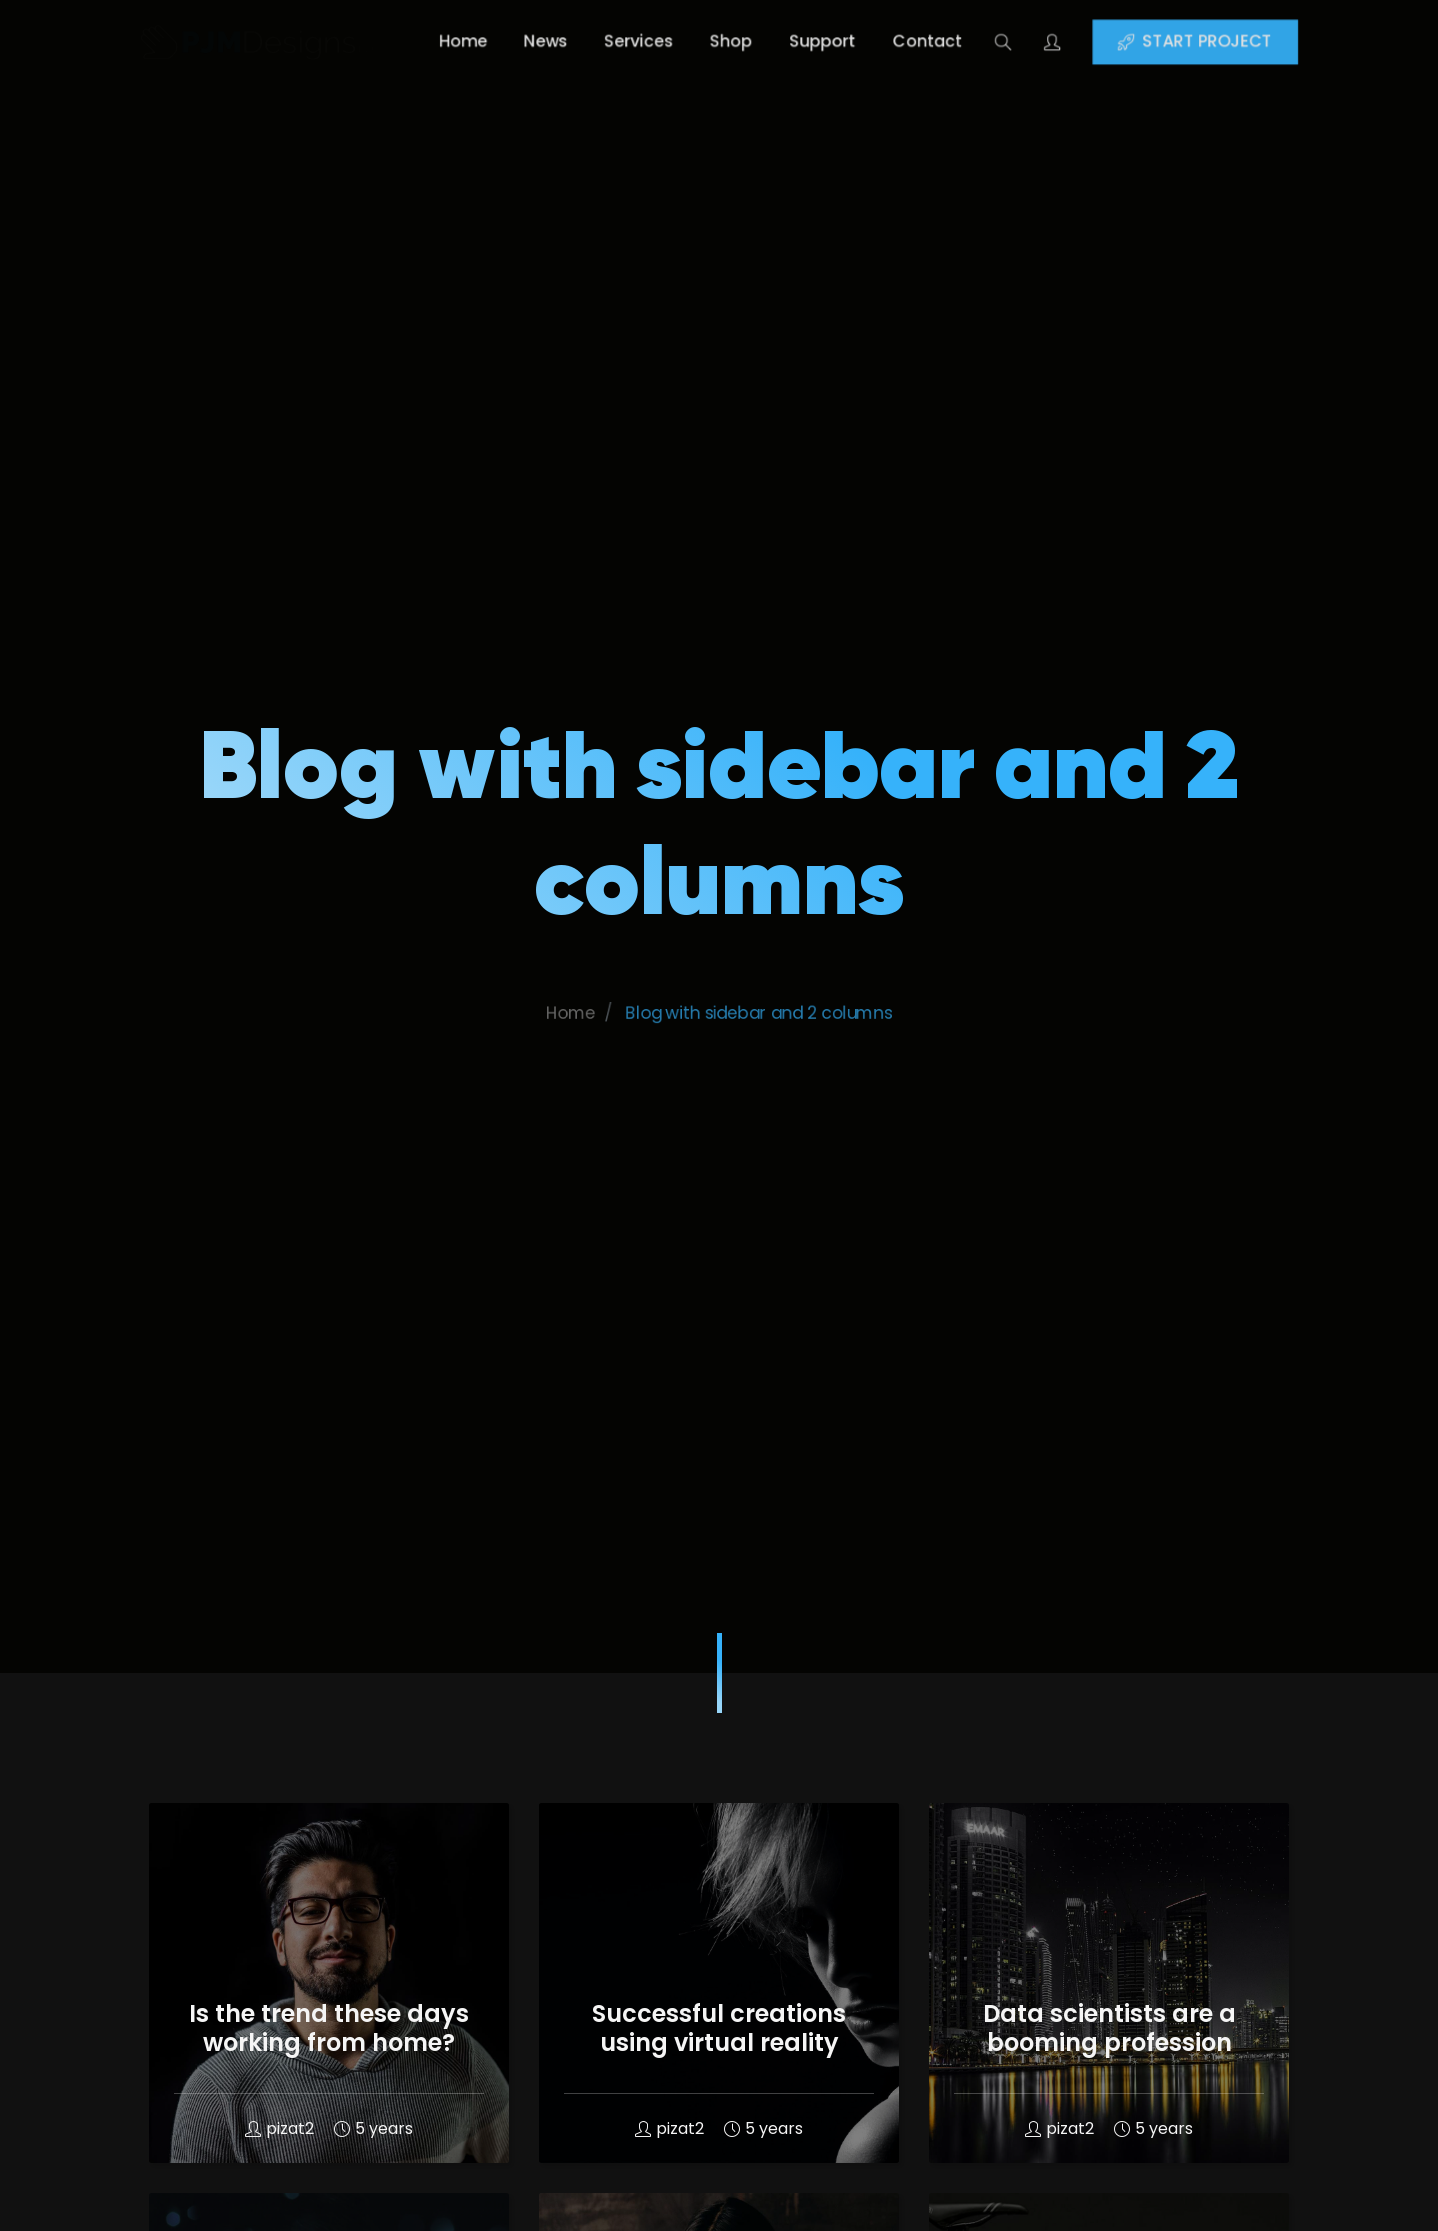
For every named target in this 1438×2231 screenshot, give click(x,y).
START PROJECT (1280, 41)
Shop (733, 41)
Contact (964, 41)
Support (840, 41)
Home (417, 41)
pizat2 (279, 2128)
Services (624, 41)
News (515, 41)
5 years (373, 2128)
